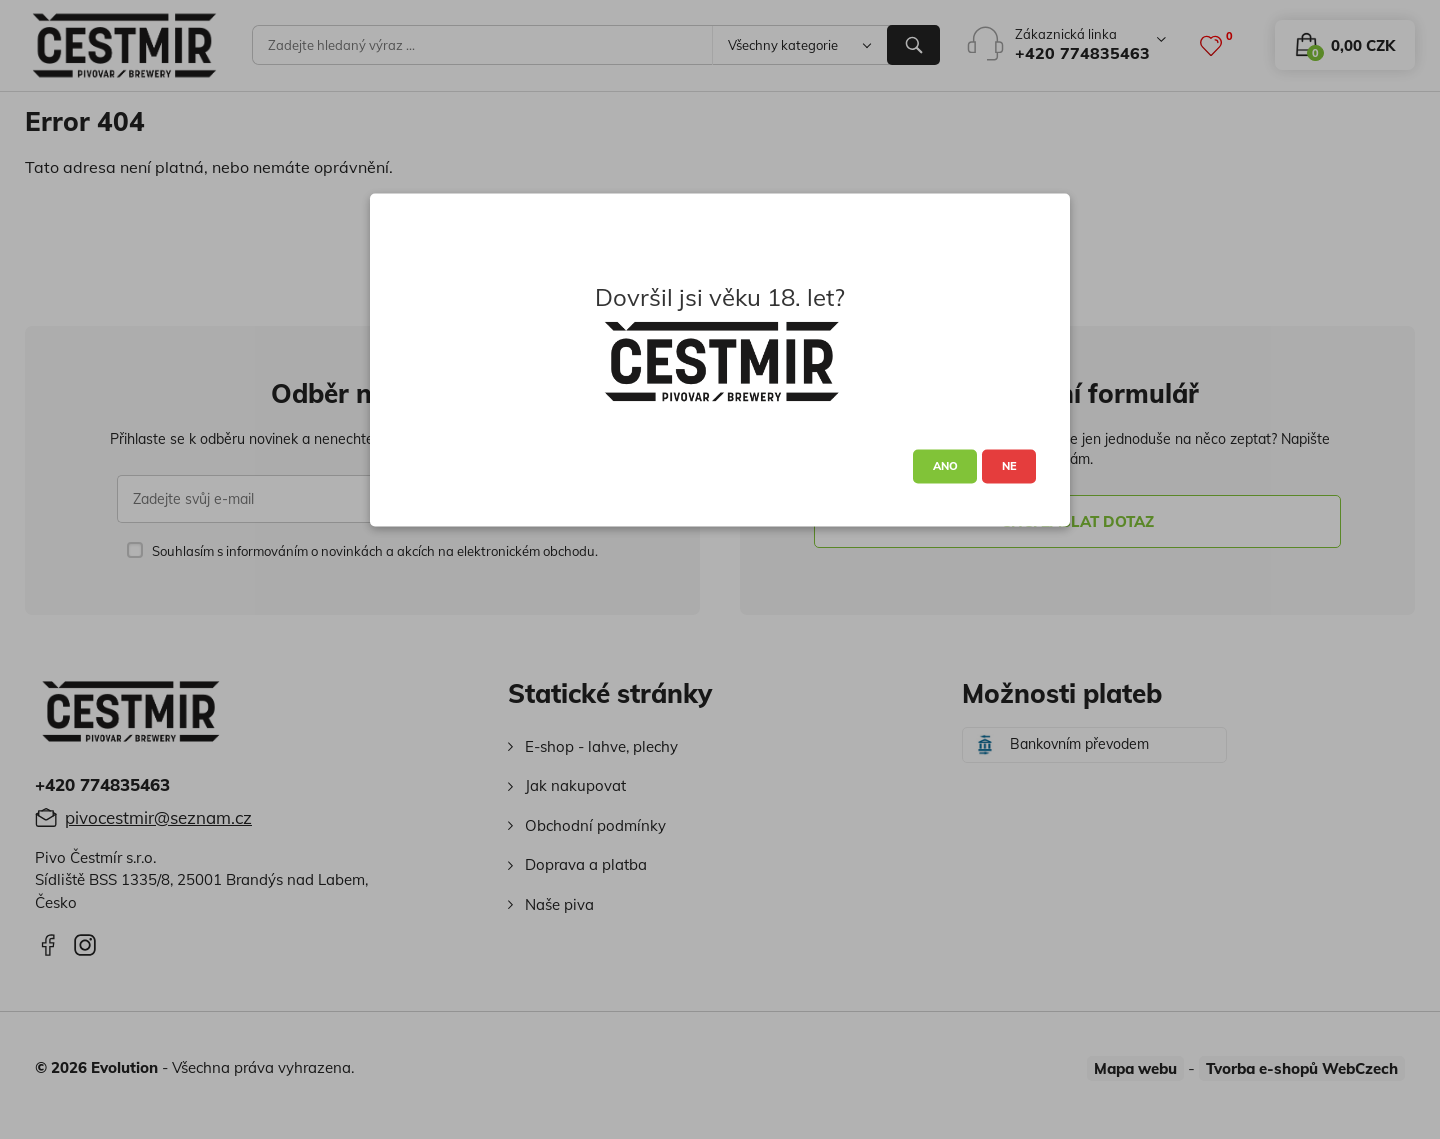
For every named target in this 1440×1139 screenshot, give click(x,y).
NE (1009, 466)
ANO (945, 466)
